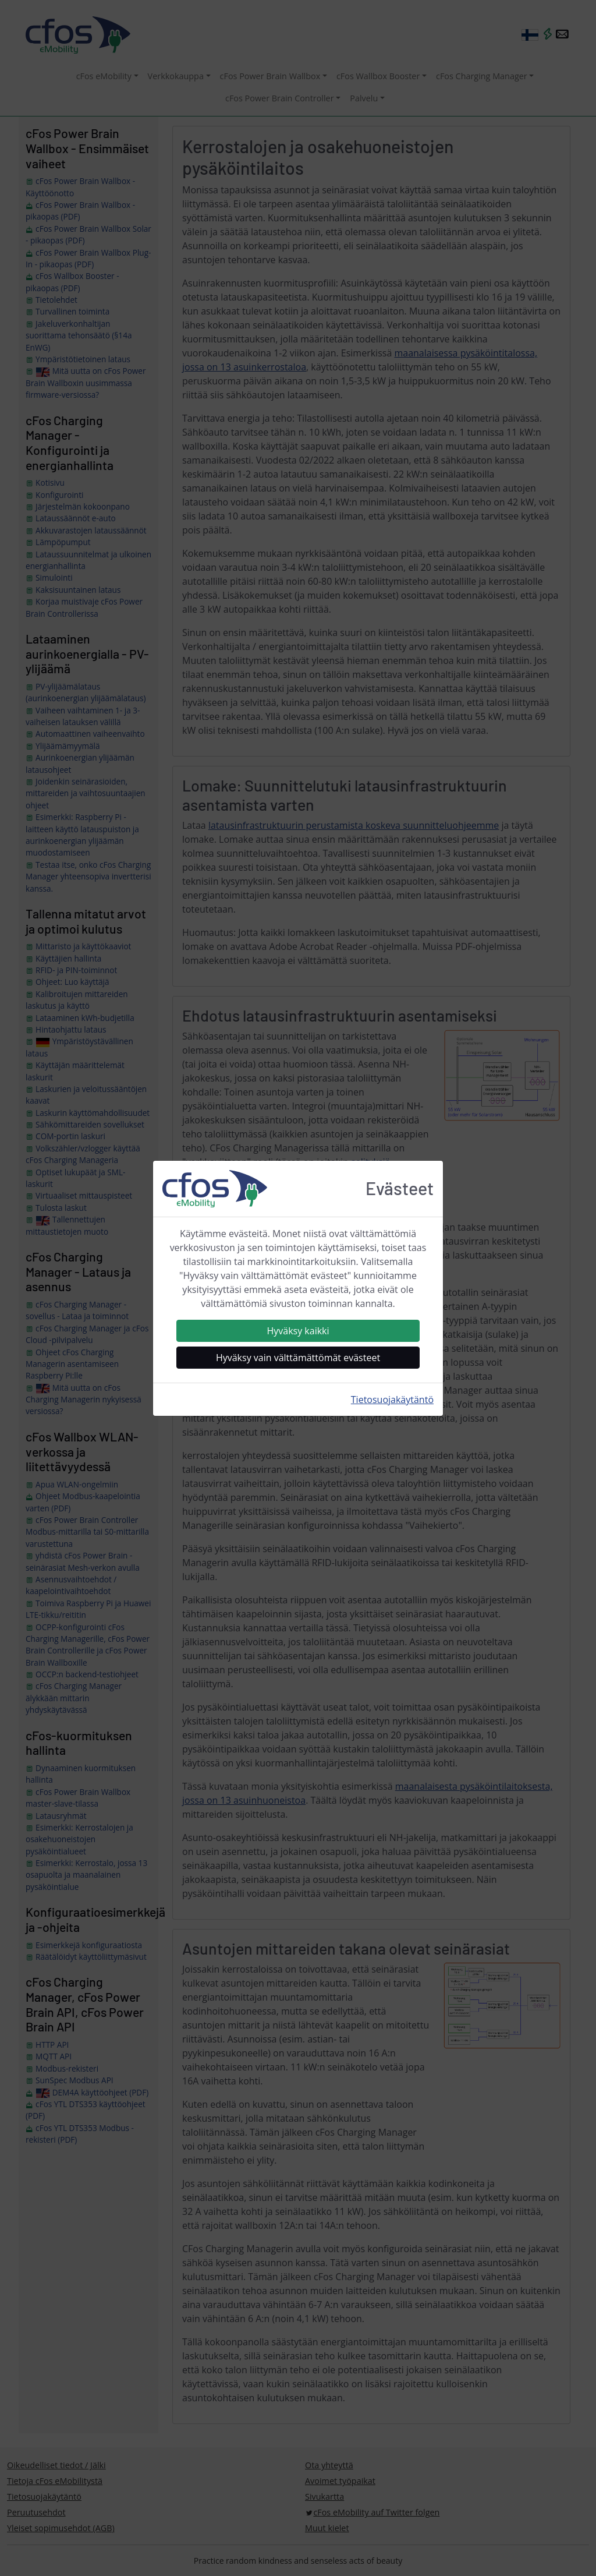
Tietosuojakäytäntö (392, 1399)
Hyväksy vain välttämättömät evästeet (298, 1357)
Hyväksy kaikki (298, 1330)
